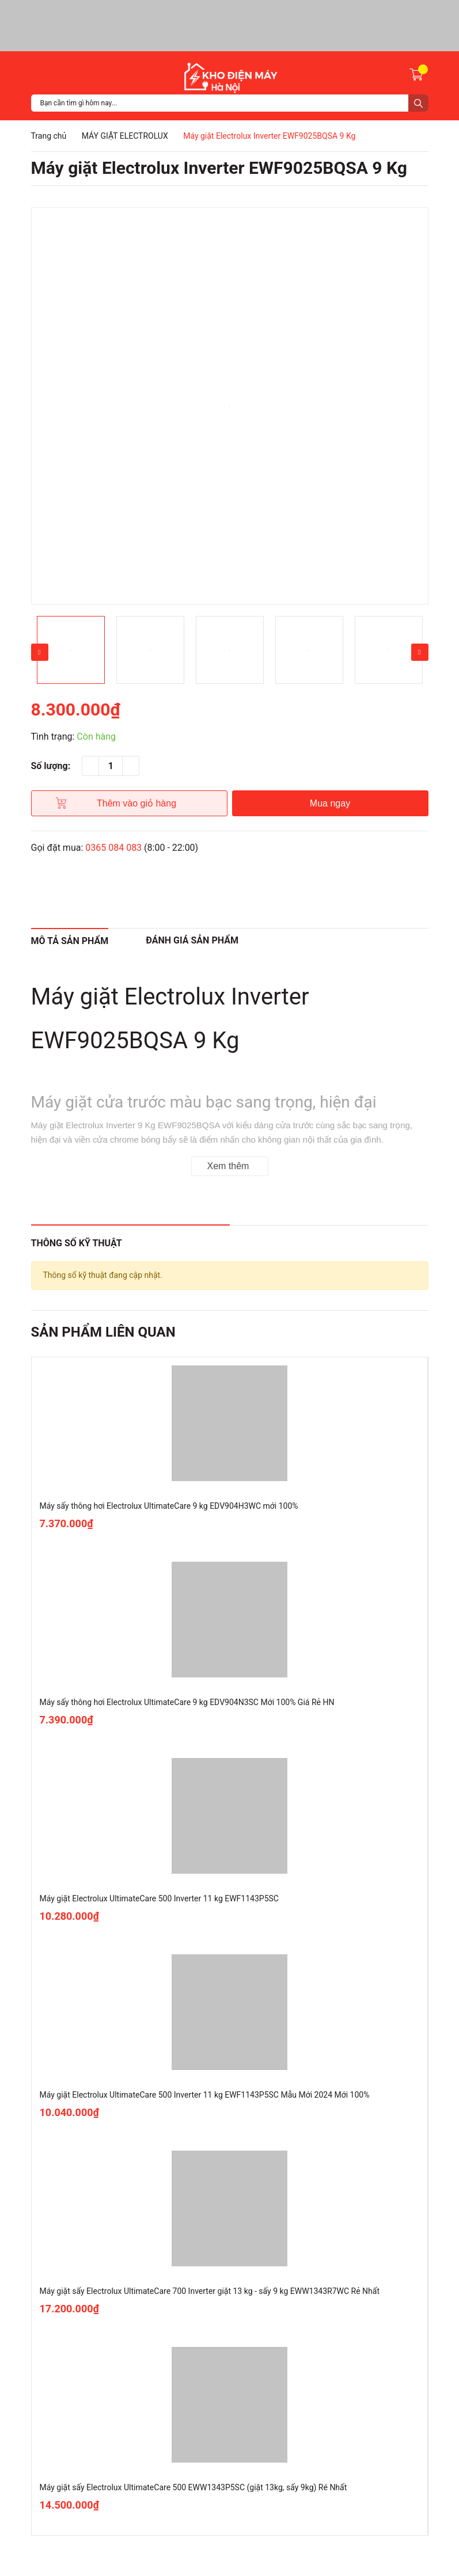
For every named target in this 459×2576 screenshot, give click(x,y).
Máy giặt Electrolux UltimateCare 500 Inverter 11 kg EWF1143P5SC (159, 1898)
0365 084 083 (113, 847)
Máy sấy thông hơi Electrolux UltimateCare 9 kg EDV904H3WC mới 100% (169, 1505)
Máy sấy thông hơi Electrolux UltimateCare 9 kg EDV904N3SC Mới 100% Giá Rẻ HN (187, 1702)
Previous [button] (39, 652)
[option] (229, 405)
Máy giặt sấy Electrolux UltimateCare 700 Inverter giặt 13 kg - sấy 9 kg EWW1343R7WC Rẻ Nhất (210, 2291)
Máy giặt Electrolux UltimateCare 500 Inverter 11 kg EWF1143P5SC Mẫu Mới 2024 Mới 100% (205, 2094)
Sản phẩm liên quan (103, 1332)
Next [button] (419, 652)
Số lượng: (51, 765)
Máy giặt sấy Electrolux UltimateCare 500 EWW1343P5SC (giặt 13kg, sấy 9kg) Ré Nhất (193, 2487)
